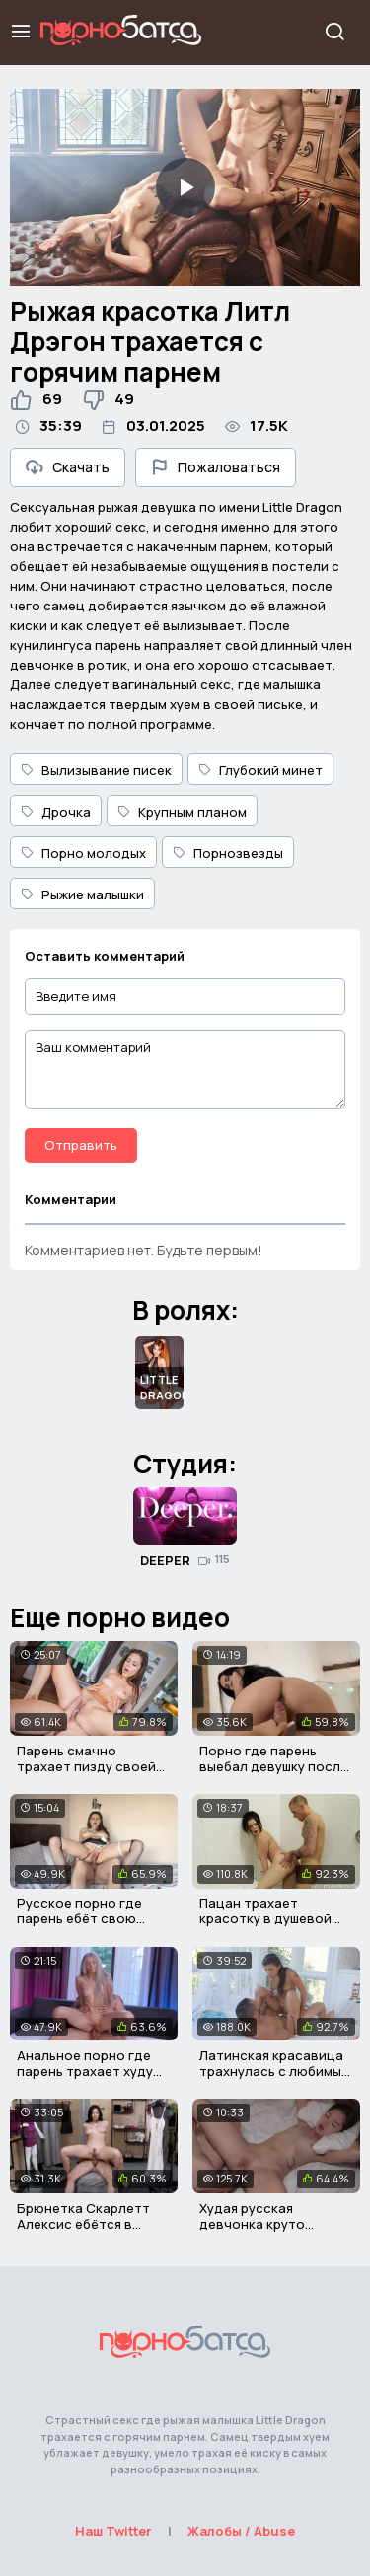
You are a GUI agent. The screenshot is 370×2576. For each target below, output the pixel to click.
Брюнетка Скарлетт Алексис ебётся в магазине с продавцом (92, 2223)
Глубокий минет (260, 770)
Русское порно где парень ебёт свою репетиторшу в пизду (87, 1919)
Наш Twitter (113, 2531)
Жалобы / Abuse (241, 2531)
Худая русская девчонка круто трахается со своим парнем (266, 2231)
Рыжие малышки (82, 894)
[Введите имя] (185, 996)
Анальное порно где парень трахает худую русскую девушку (90, 2070)
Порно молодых (83, 853)
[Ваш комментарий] (185, 1069)
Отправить (80, 1145)
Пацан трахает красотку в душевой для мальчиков (265, 1919)
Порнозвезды (228, 853)
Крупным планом (182, 812)
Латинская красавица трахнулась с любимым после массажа (274, 2070)
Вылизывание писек (96, 770)
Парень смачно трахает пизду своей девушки (86, 1766)
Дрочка (56, 812)
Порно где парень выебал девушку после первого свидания (273, 1766)
